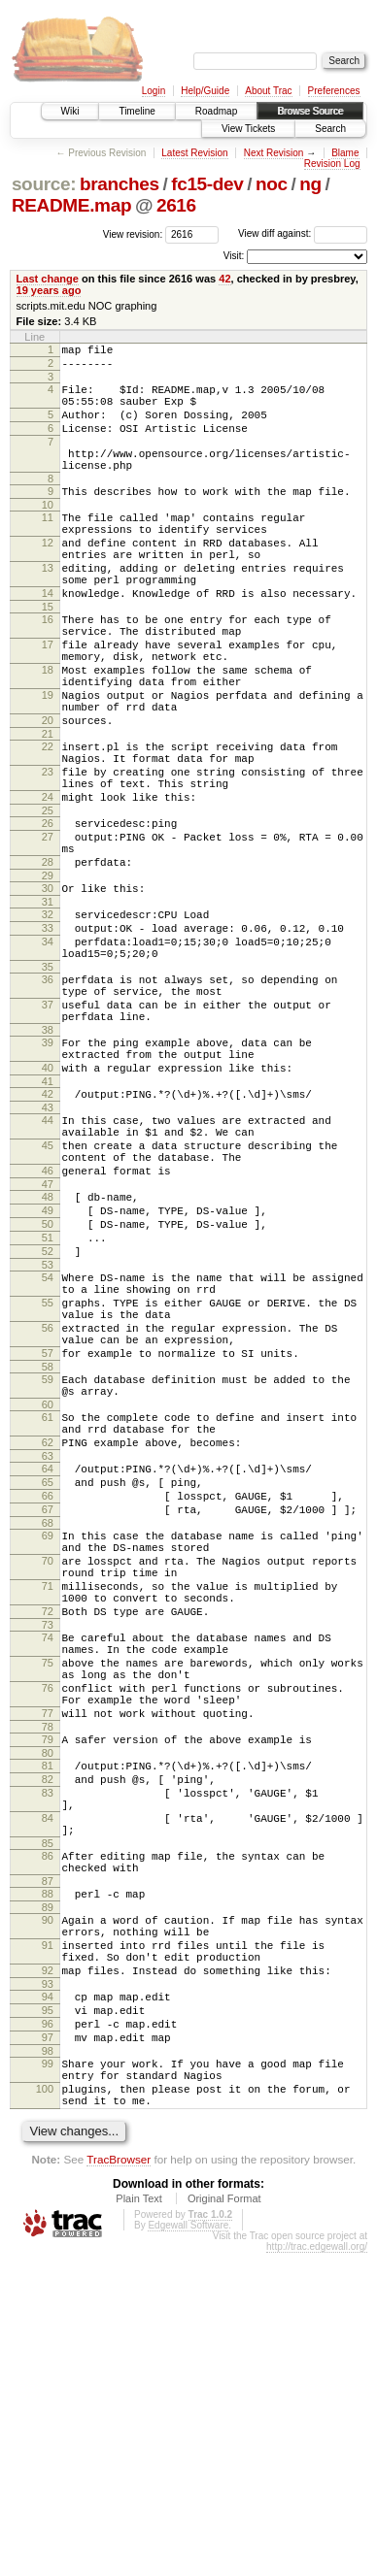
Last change (48, 278)
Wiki (70, 111)
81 (47, 2025)
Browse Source (310, 111)
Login (153, 90)
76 (47, 1935)
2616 (176, 205)
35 (47, 1083)
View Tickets (248, 128)
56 (47, 1508)
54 (47, 1446)
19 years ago (49, 290)
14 (47, 639)
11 (47, 546)
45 (47, 1291)
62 (47, 1643)
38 (47, 1158)
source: (44, 184)
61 (47, 1612)
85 (47, 2120)
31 (47, 1006)
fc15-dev (207, 184)
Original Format (224, 2521)
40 (47, 1201)
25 (47, 901)
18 (47, 731)
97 (47, 2346)
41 (47, 1218)
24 (47, 884)
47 (47, 1338)
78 (47, 1983)
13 (47, 608)
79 (47, 1995)
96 (47, 2329)
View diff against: (302, 233)
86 (47, 2132)
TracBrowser (118, 2482)
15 (47, 656)
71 (47, 1813)
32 (47, 1019)
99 (47, 2375)
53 (47, 1433)
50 (47, 1384)
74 (47, 1873)
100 (44, 2406)
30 (47, 990)
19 (47, 762)
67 (47, 1722)
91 (47, 2236)
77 (47, 1966)
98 (47, 2362)
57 (47, 1539)
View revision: (133, 233)
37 (47, 1127)
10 (47, 534)
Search (330, 128)
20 (47, 793)
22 (47, 822)
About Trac (268, 90)
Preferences (334, 90)
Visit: (234, 255)
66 (47, 1705)
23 (47, 853)
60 (47, 1599)
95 (47, 2313)
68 (47, 1738)
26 (47, 913)
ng (310, 184)
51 (47, 1400)
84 (47, 2089)
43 (47, 1247)
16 (47, 669)
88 (47, 2176)
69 (47, 1751)
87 (47, 2163)
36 (47, 1096)
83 (47, 2058)
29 (47, 977)
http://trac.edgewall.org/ (316, 2569)
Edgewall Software (188, 2548)
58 (47, 1556)
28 (47, 961)
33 (47, 1035)
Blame (345, 153)
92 (47, 2267)
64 (47, 1672)
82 (47, 2041)
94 (47, 2296)
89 (47, 2192)
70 (47, 1782)
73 (47, 1860)
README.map (71, 205)
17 (47, 700)
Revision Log (332, 163)
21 (47, 809)
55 (47, 1477)
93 (47, 2284)
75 (47, 1904)
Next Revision (274, 153)
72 (47, 1844)
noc (272, 184)
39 (47, 1170)
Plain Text (139, 2521)
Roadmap (216, 111)
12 (47, 577)
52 (47, 1417)
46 (47, 1322)
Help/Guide (205, 90)
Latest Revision (194, 153)
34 (47, 1052)
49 (47, 1367)
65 (47, 1689)
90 (47, 2205)
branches (119, 184)
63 (47, 1660)
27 (47, 930)
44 (47, 1260)
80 (47, 2012)
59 (47, 1568)
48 (47, 1351)
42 (224, 278)
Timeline (136, 111)
